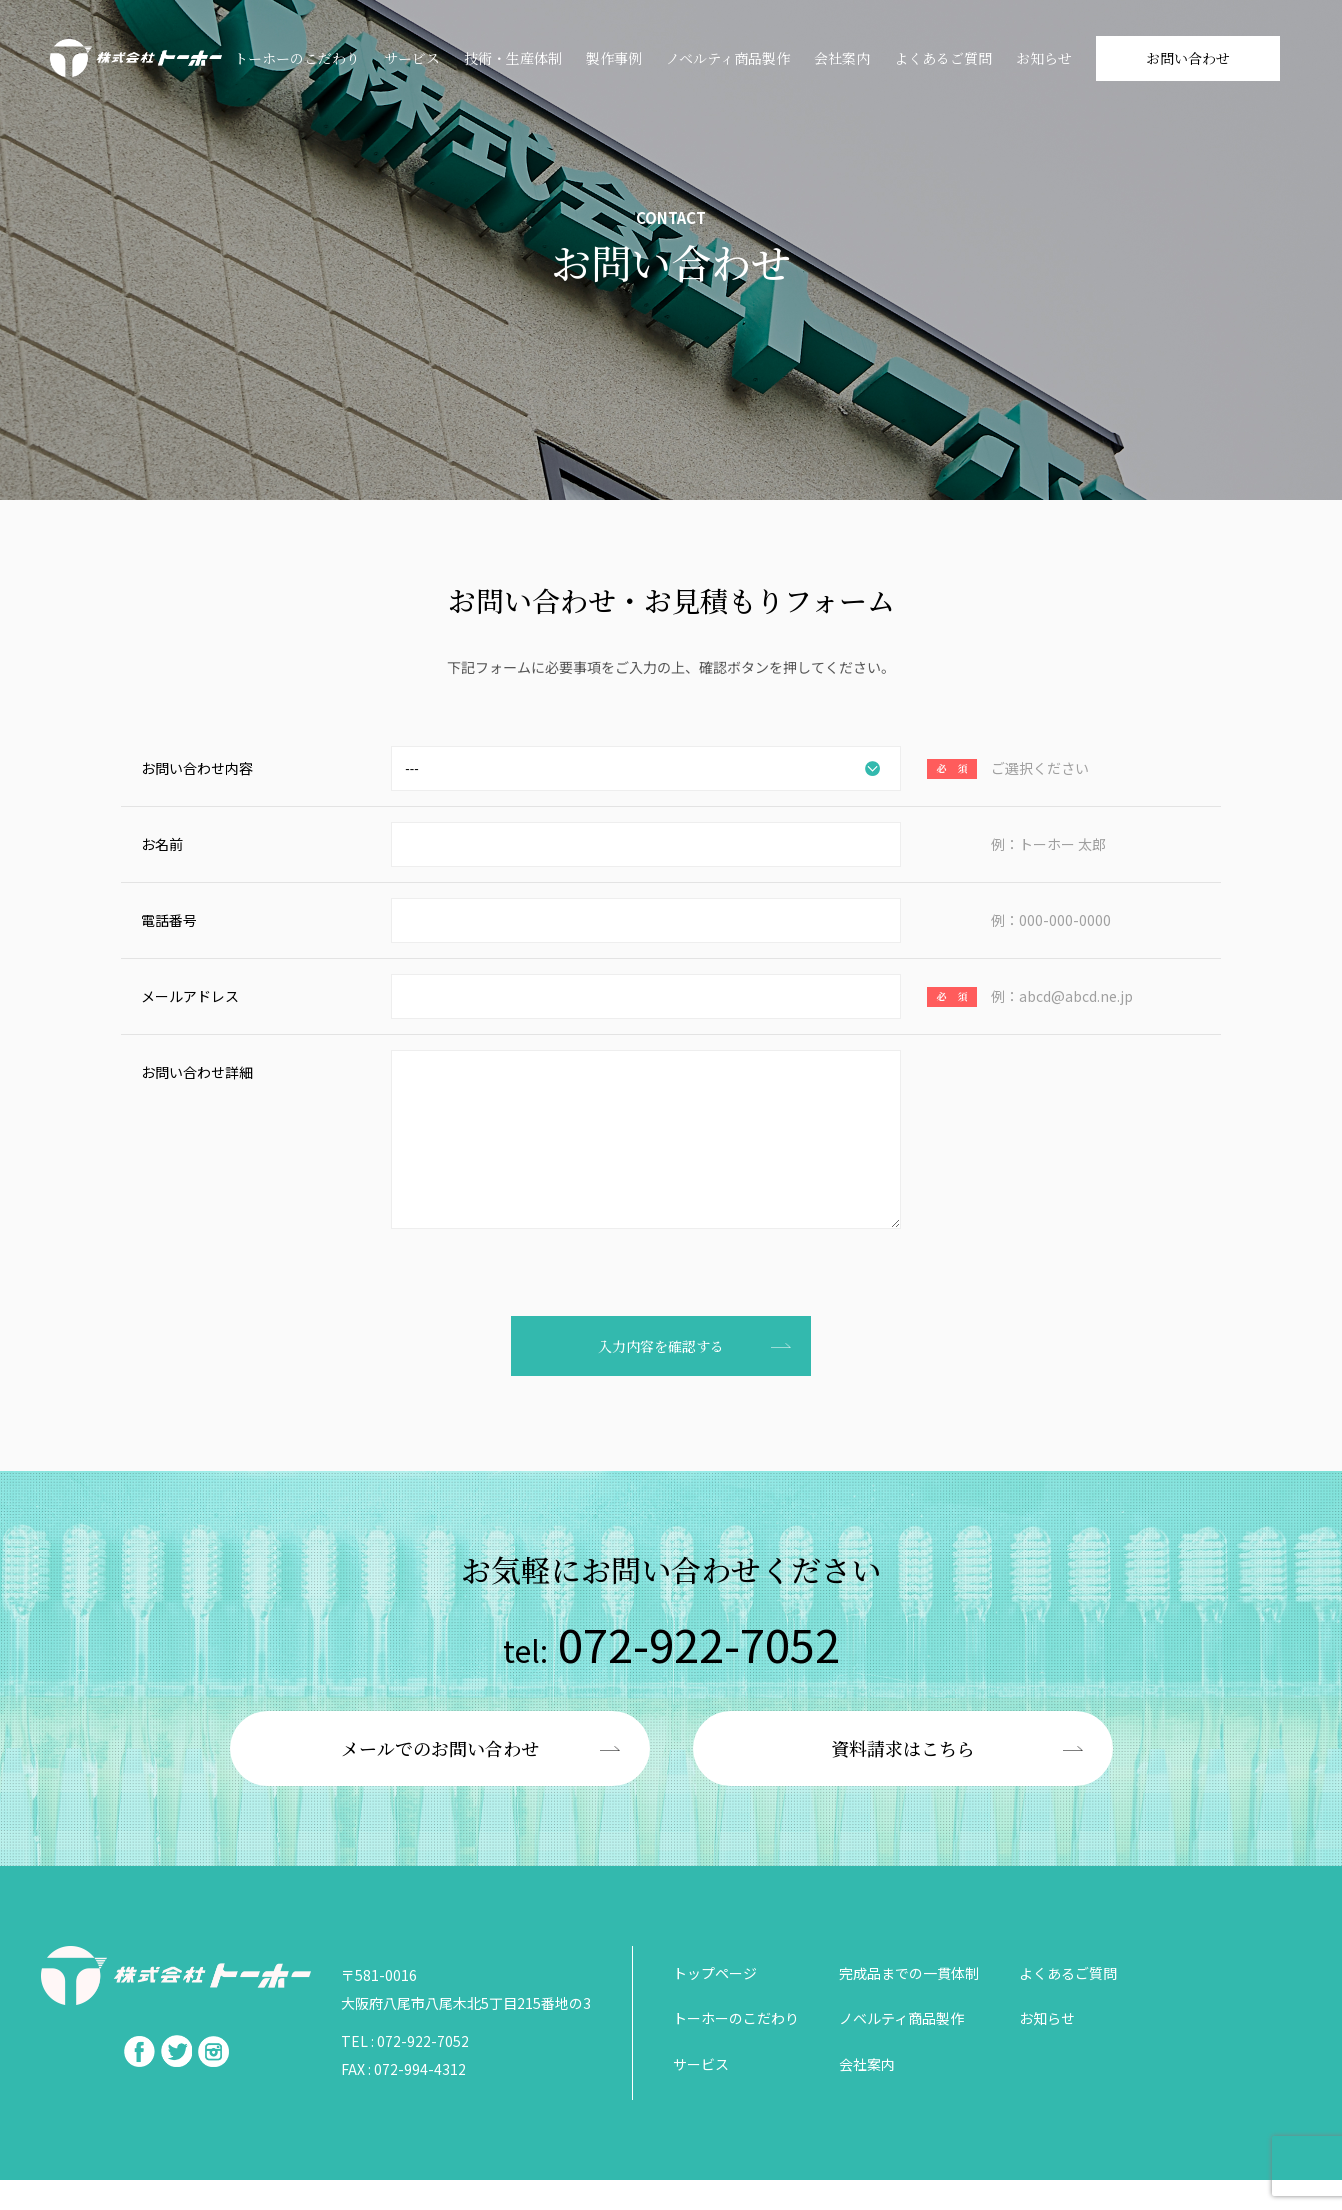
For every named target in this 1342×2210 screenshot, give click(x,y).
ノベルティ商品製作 (728, 58)
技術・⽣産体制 (513, 58)
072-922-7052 (671, 1673)
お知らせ (1044, 58)
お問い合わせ (1188, 58)
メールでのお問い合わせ (440, 1778)
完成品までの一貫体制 (909, 2003)
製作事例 (614, 58)
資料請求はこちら (903, 1778)
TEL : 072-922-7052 (405, 2071)
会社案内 (842, 58)
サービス (412, 58)
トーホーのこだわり (297, 58)
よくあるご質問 (943, 58)
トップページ (715, 2003)
